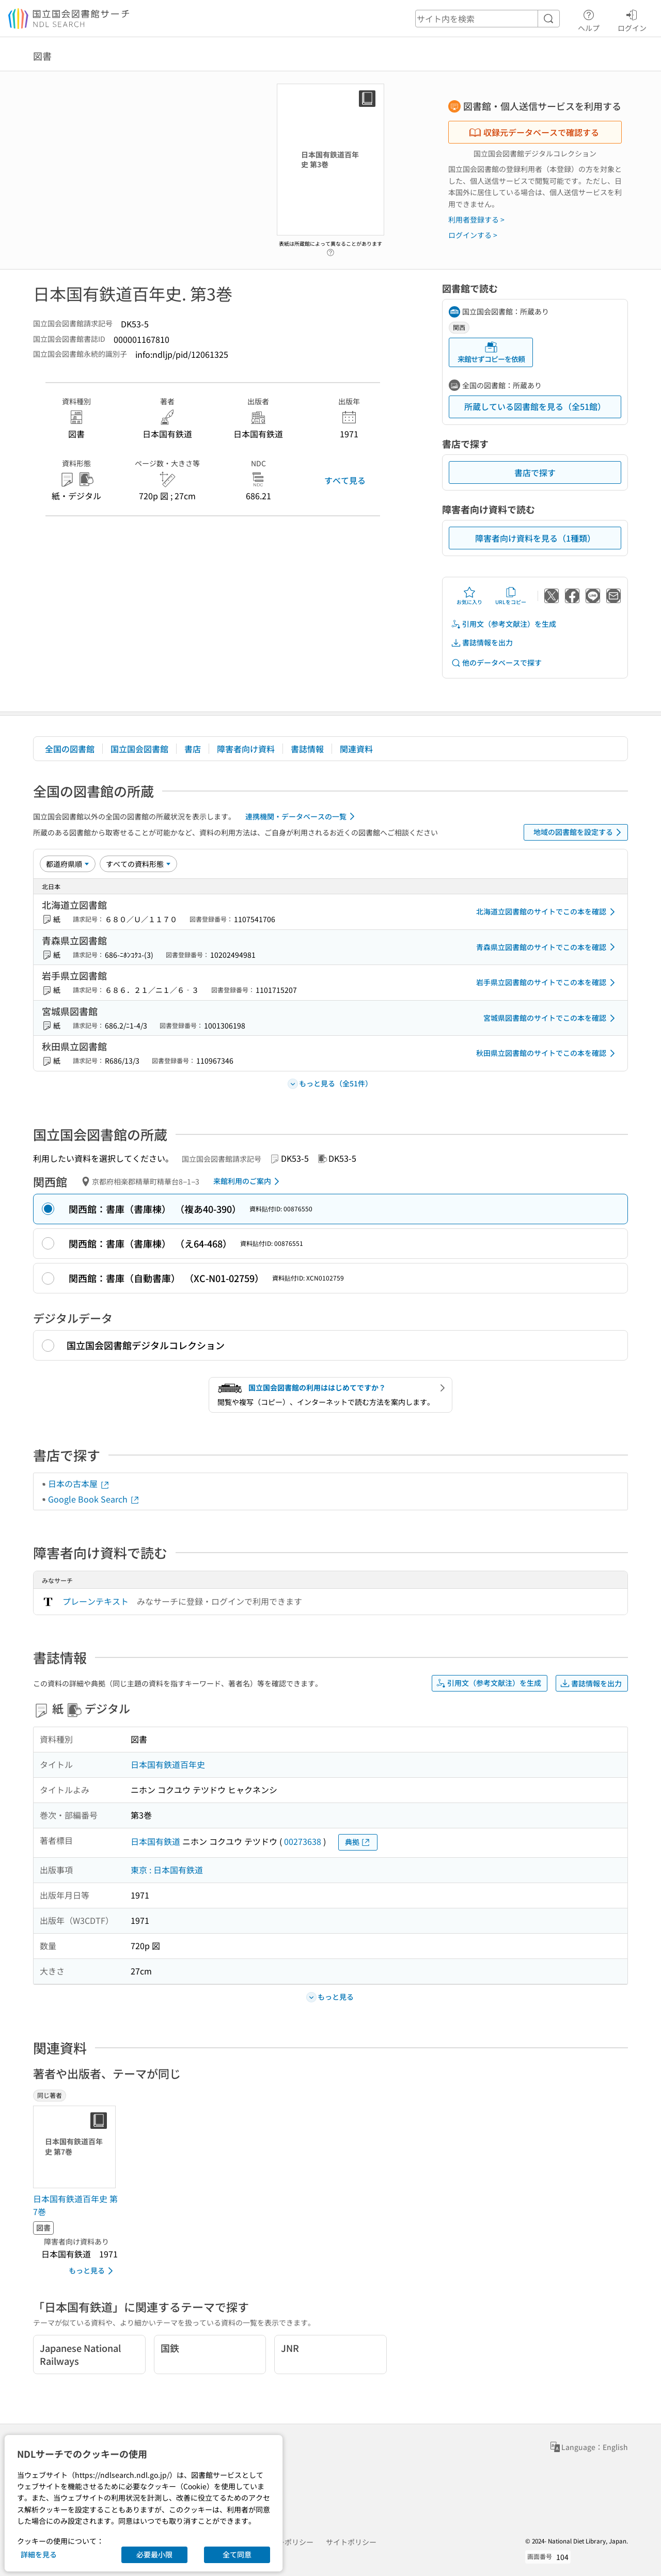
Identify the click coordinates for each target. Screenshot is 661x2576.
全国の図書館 (70, 748)
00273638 (302, 1841)
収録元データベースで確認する (534, 132)
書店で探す (535, 472)
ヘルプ (589, 19)
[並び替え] (68, 864)
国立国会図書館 (139, 748)
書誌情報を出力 (482, 642)
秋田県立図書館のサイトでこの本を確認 (547, 1053)
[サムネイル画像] (76, 2147)
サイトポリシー (351, 2542)
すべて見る (345, 480)
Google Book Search (94, 1499)
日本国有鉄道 (155, 1841)
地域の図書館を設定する (579, 832)
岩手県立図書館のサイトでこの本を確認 (547, 982)
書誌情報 (307, 748)
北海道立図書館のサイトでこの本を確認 (547, 912)
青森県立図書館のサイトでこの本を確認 (547, 947)
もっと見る (93, 2271)
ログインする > (472, 235)
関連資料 (356, 748)
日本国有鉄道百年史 (168, 1764)
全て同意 (237, 2554)
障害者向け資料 (246, 748)
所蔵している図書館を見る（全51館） (535, 406)
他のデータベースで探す (496, 662)
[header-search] (487, 18)
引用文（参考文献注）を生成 (503, 624)
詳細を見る (39, 2554)
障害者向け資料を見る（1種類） (535, 538)
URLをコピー (510, 596)
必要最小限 (154, 2554)
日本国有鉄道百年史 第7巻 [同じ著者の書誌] (75, 2205)
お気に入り (469, 596)
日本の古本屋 (79, 1483)
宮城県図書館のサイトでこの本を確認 (551, 1018)
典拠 (358, 1842)
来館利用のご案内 (248, 1181)
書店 (192, 748)
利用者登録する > (476, 219)
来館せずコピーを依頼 (491, 352)
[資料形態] (138, 864)
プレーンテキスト (95, 1601)
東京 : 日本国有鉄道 (167, 1869)
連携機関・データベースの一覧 (301, 816)
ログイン (632, 19)
